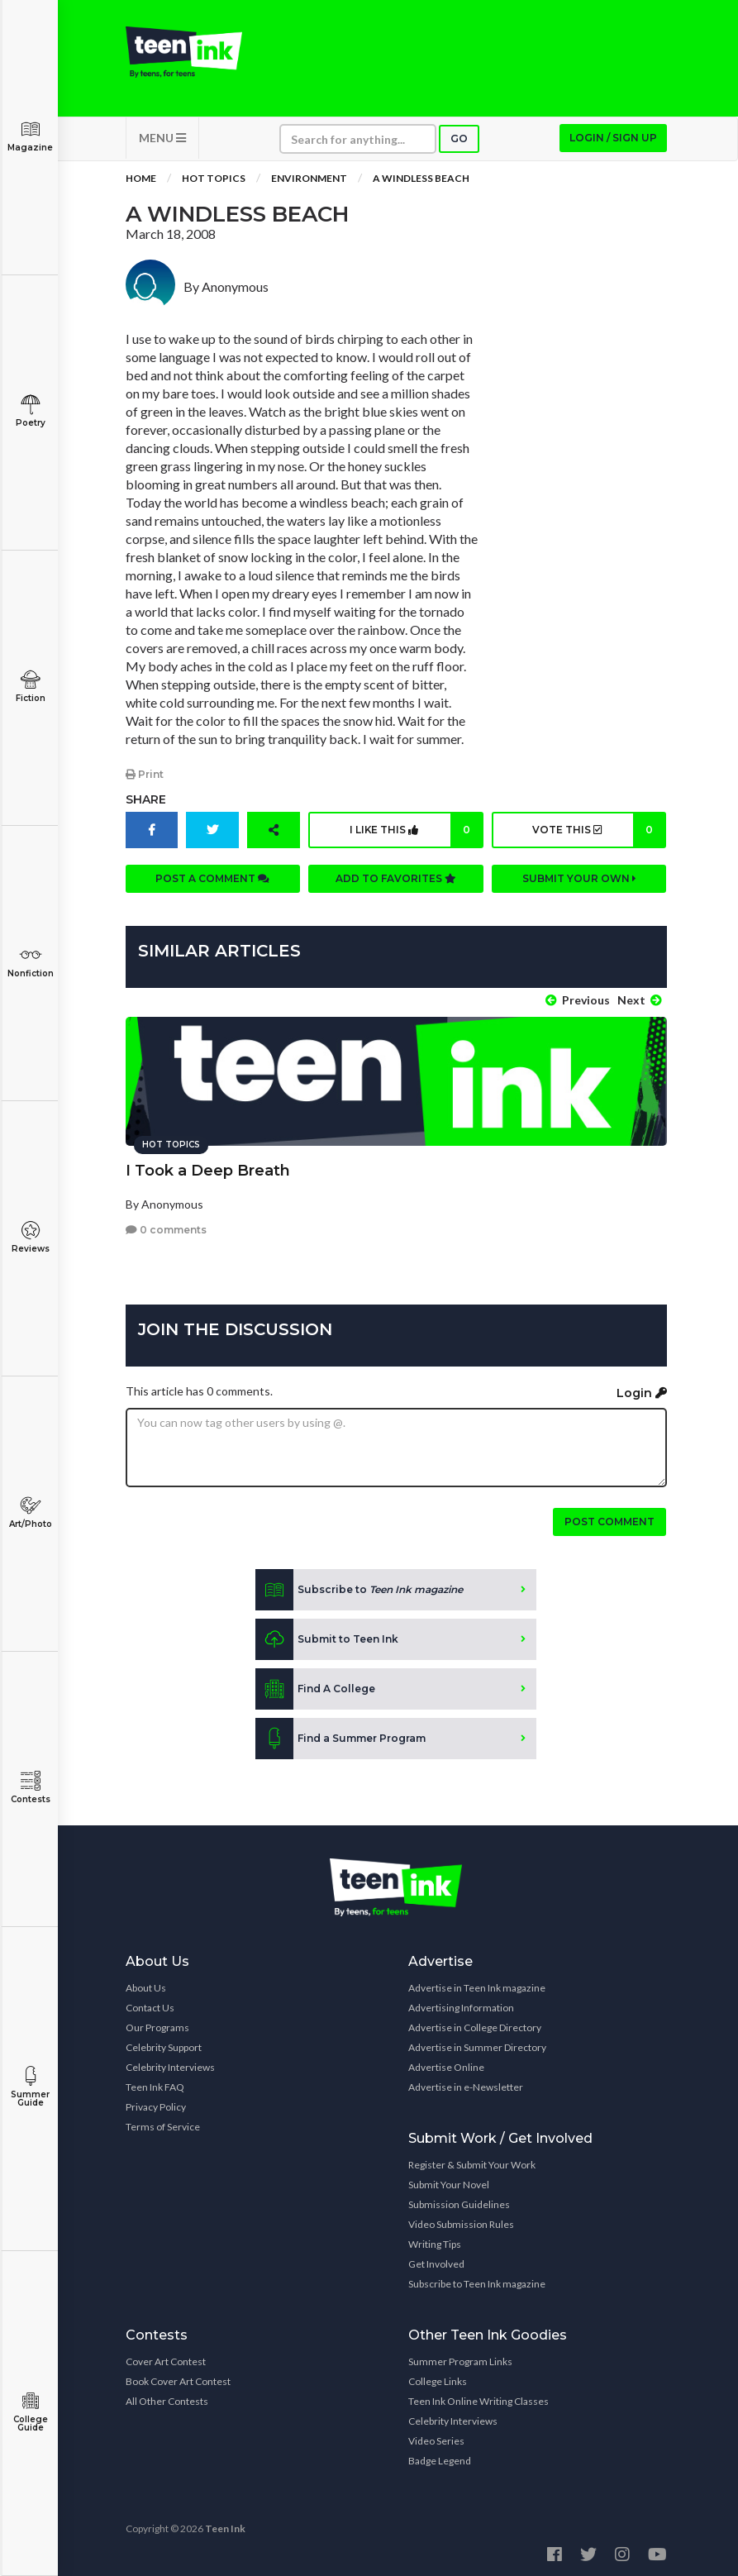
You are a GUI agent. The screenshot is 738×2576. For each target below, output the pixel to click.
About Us (146, 1986)
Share (146, 801)
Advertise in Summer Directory (477, 2045)
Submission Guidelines (459, 2203)
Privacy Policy (156, 2105)
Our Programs (157, 2026)
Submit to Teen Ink (326, 1637)
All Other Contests (167, 2399)
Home (141, 181)
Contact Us (150, 2006)
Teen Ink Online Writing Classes (478, 2399)
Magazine (30, 136)
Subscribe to (359, 1588)
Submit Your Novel (448, 2183)
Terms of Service (163, 2125)
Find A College (315, 1687)
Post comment (609, 1520)
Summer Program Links (460, 2360)
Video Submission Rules (461, 2222)
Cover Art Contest (166, 2360)
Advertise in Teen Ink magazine (476, 1986)
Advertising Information (461, 2006)
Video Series (436, 2439)
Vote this (598, 832)
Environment (309, 181)
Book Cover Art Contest (178, 2379)
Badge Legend (439, 2459)
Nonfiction (30, 962)
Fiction (30, 687)
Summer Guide (30, 2087)
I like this (415, 832)
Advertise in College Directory (474, 2026)
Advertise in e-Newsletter (465, 2085)
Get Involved (436, 2262)
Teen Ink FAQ (155, 2085)
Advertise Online (446, 2065)
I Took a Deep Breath (208, 1168)
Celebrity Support (164, 2045)
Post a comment (212, 881)
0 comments (166, 1228)
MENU (162, 141)
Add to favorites (396, 881)
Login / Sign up (613, 141)
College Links (437, 2379)
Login (642, 1390)
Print (145, 776)
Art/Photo (30, 1512)
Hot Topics (213, 181)
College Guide (30, 2412)
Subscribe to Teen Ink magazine (476, 2282)
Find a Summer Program (340, 1737)
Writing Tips (434, 2242)
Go (459, 142)
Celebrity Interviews (170, 2065)
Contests (30, 1788)
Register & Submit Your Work (472, 2163)
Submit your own (579, 881)
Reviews (30, 1237)
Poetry (30, 411)
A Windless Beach (421, 181)
